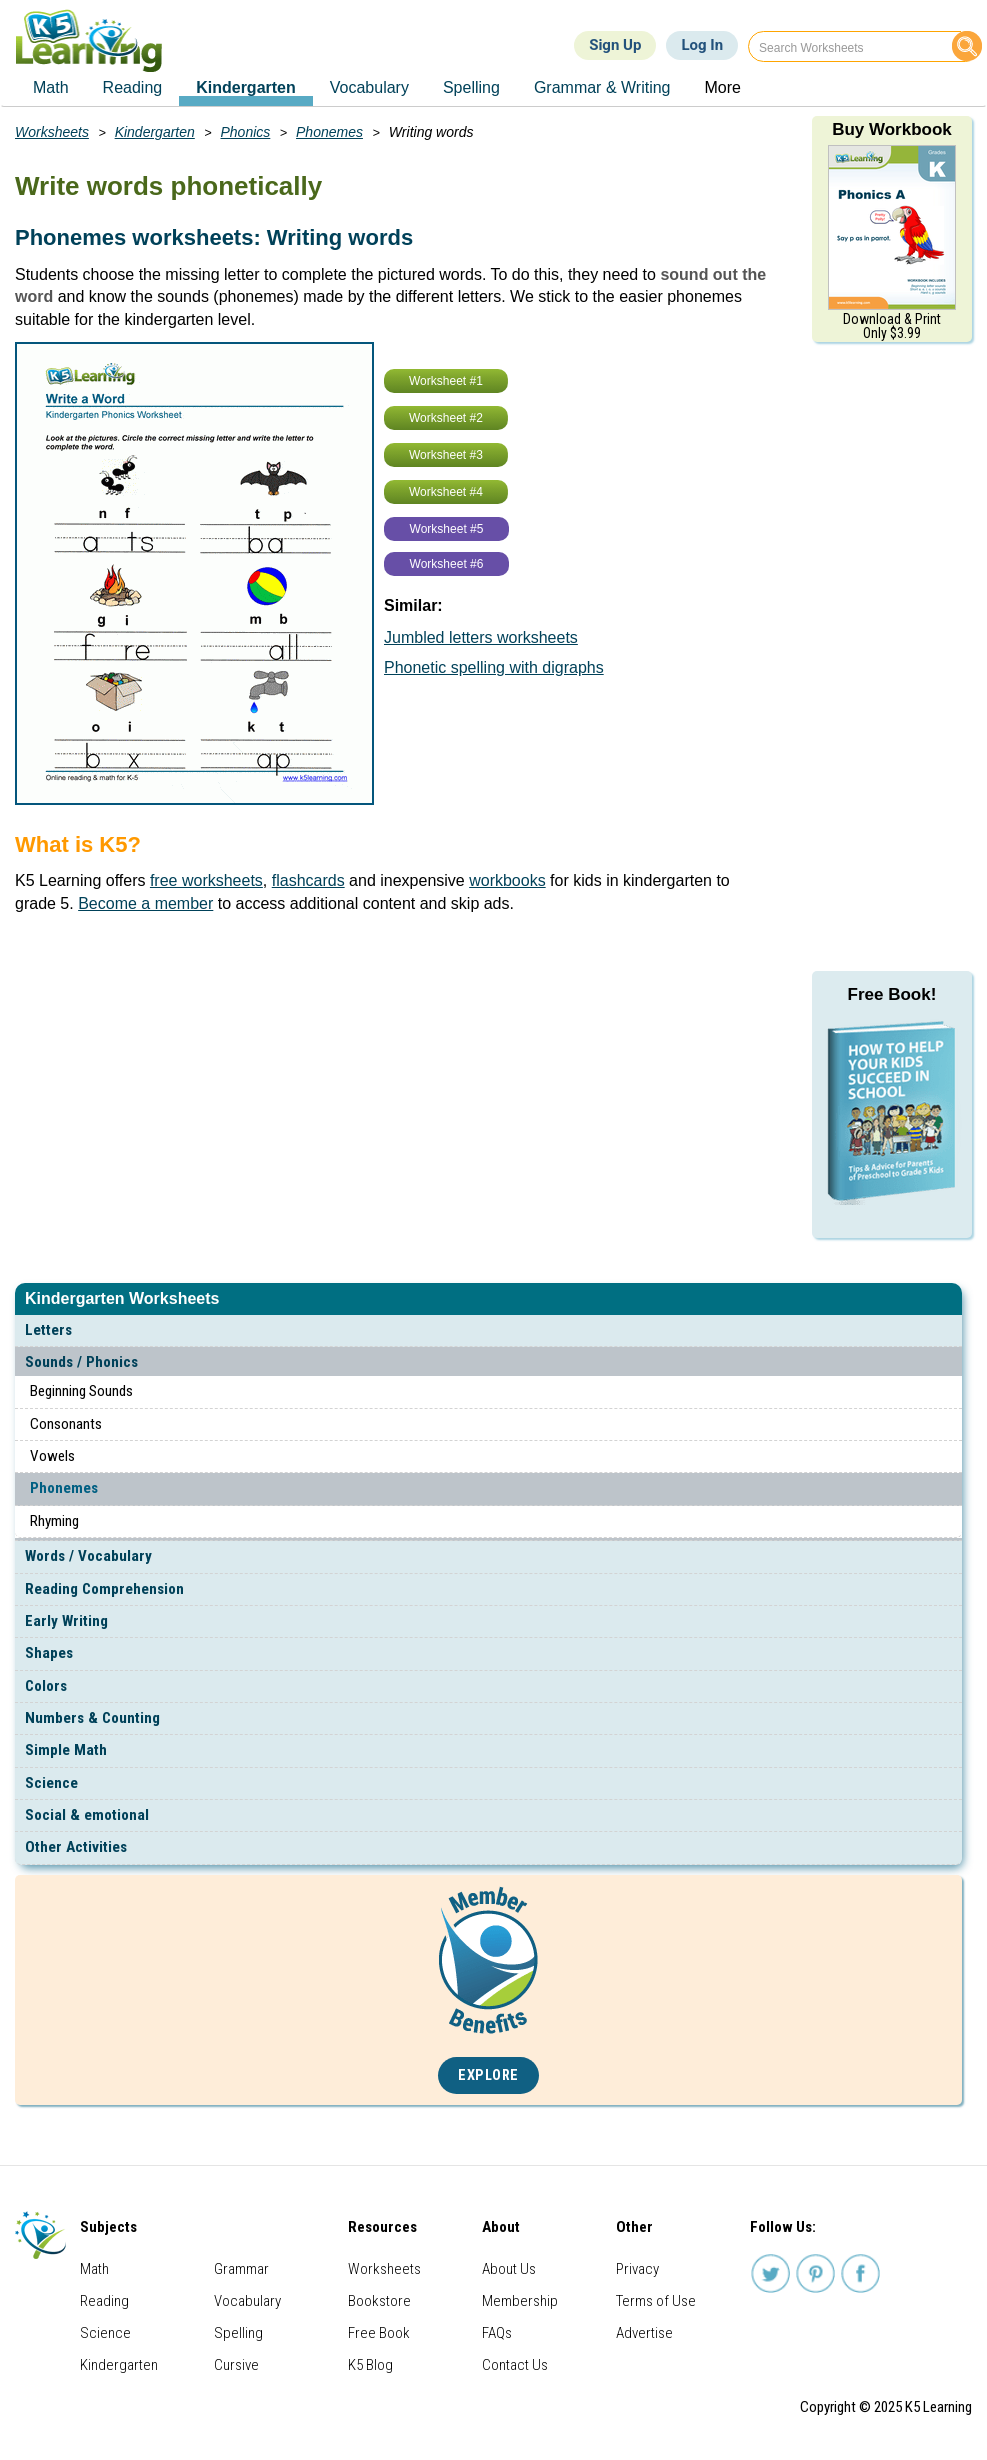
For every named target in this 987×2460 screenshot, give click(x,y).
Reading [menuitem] (133, 87)
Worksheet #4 (446, 492)
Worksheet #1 (446, 381)
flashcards (308, 880)
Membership (520, 2301)
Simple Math (66, 1750)
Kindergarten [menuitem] (246, 87)
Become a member (145, 903)
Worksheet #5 (447, 529)
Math (94, 2269)
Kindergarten (155, 132)
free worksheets (206, 880)
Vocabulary (247, 2301)
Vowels (52, 1456)
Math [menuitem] (51, 87)
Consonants (66, 1424)
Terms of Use (656, 2301)
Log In (702, 45)
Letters (48, 1330)
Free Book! (892, 994)
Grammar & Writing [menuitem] (602, 87)
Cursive (236, 2365)
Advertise (644, 2333)
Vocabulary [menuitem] (369, 87)
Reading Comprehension (104, 1589)
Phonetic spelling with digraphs (494, 667)
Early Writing (66, 1621)
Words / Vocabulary (88, 1556)
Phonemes (64, 1488)
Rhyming (54, 1521)
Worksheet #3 (446, 455)
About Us (509, 2269)
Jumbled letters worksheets (481, 637)
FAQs (497, 2333)
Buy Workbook (892, 129)
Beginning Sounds (81, 1391)
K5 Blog (370, 2365)
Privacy (637, 2269)
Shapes (49, 1653)
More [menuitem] (722, 87)
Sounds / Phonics (81, 1362)
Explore (488, 2075)
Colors (46, 1686)
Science (51, 1783)
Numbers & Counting (92, 1718)
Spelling (238, 2333)
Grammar (241, 2269)
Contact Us (515, 2365)
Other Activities (76, 1847)
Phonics (246, 132)
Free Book (379, 2333)
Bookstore (379, 2301)
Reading (104, 2301)
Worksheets (52, 132)
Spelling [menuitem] (471, 87)
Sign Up (615, 45)
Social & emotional (87, 1815)
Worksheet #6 (447, 564)
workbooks (507, 880)
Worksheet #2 (446, 418)
